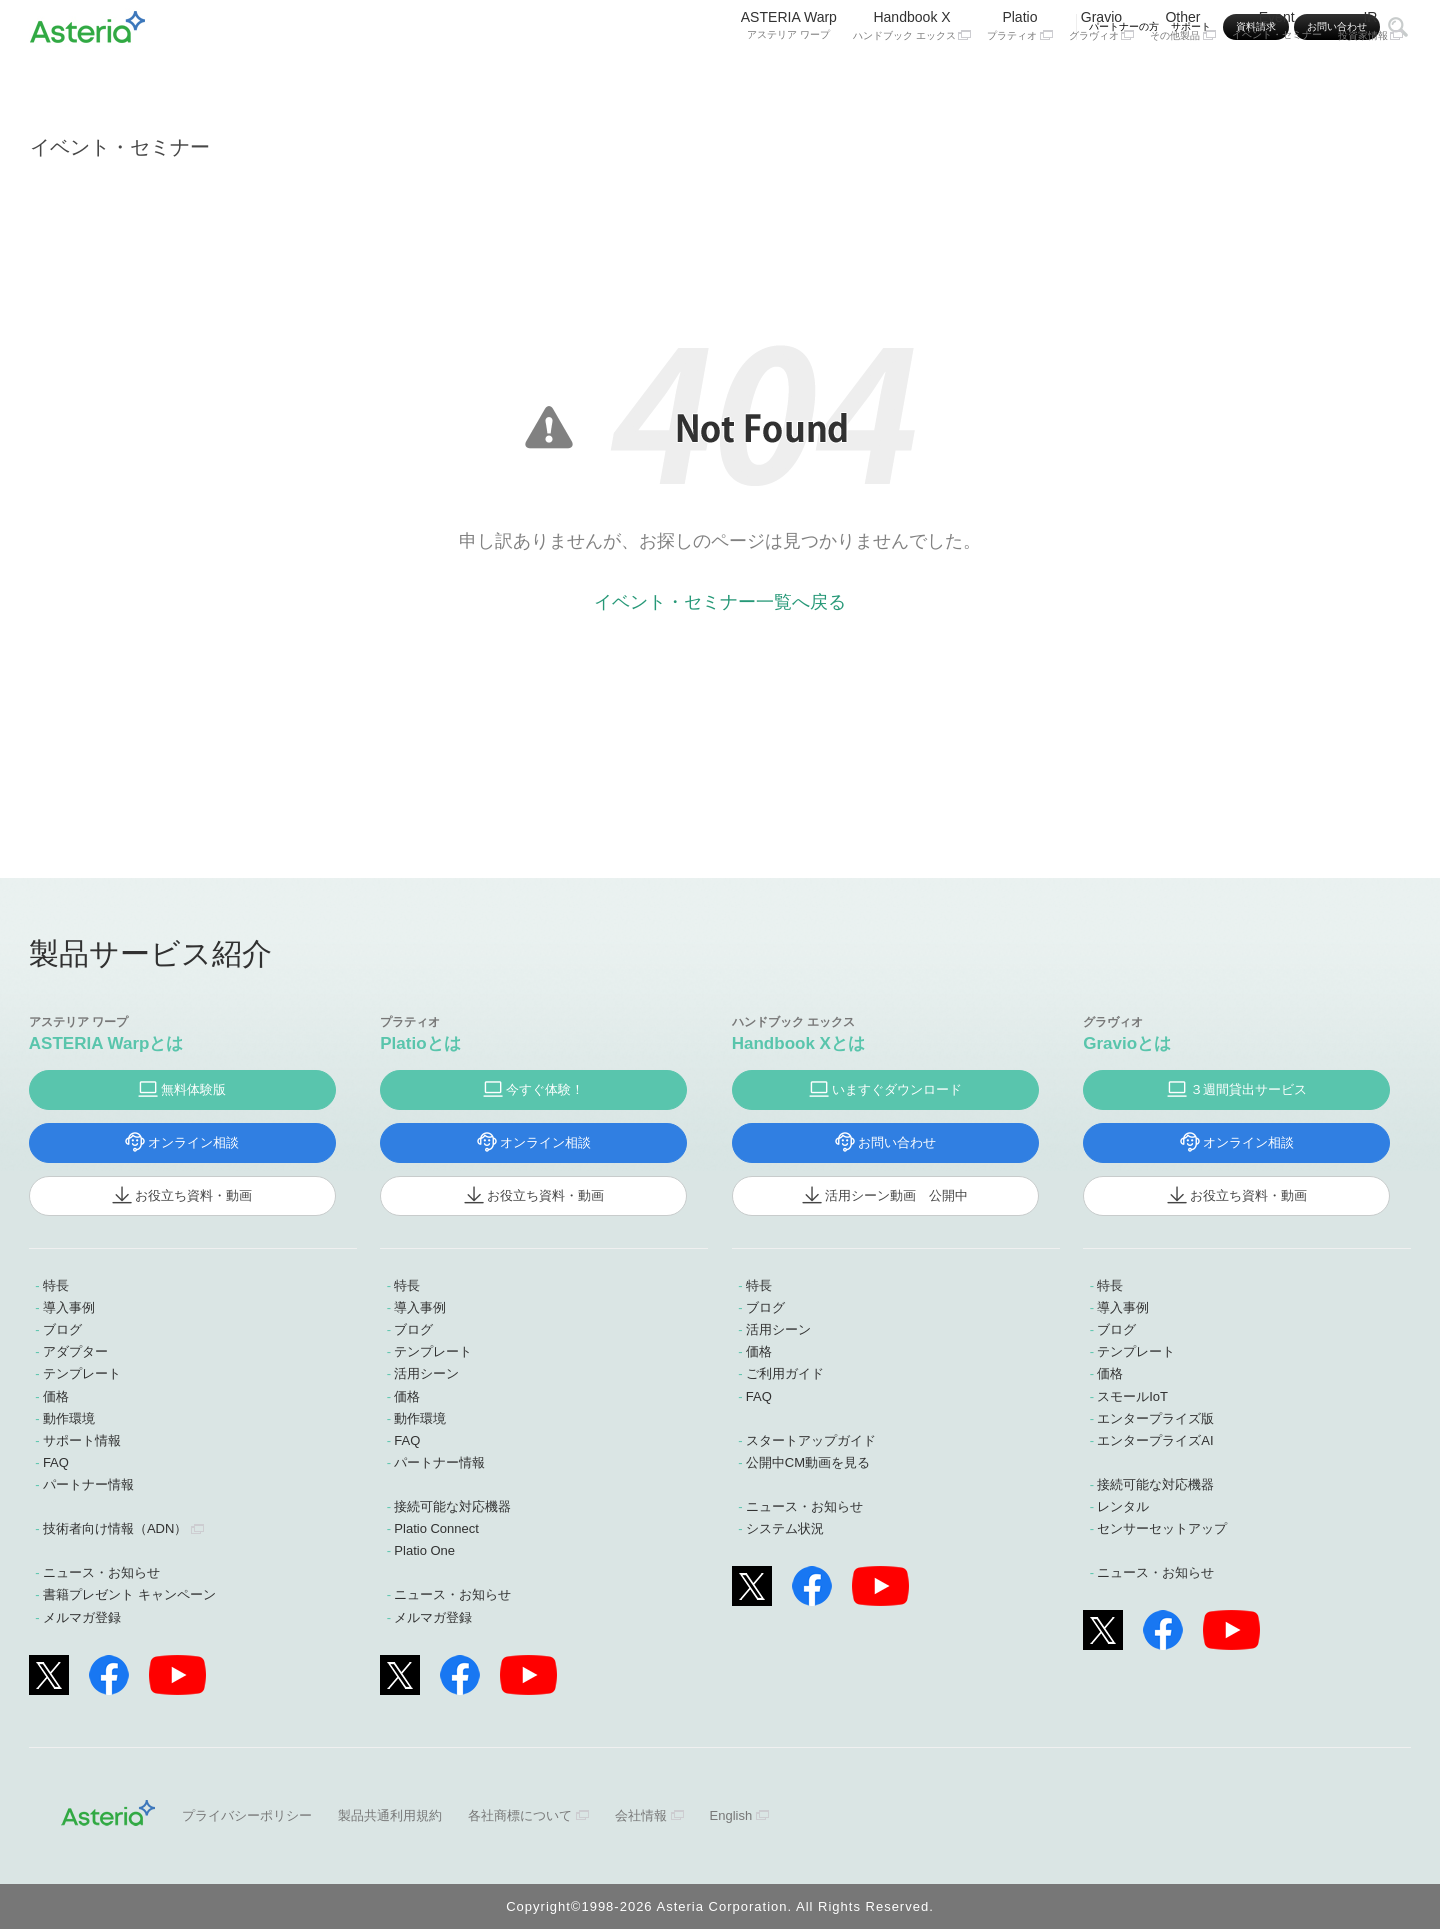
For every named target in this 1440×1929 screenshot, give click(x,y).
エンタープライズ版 (1155, 1418)
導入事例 (69, 1307)
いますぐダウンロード (897, 1089)
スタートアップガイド (811, 1440)
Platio (1020, 77)
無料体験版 (193, 1089)
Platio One (424, 1550)
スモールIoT (1132, 1396)
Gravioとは (1127, 1043)
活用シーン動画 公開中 (896, 1195)
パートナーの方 (1124, 26)
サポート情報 (82, 1440)
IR (1371, 77)
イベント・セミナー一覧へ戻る (720, 602)
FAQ (56, 1462)
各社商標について (520, 1815)
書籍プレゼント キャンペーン (129, 1594)
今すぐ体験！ (545, 1089)
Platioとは (420, 1043)
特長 (56, 1285)
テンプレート (82, 1373)
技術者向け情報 (115, 1528)
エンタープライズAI (1155, 1440)
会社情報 (641, 1815)
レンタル (1123, 1506)
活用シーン (426, 1373)
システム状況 (785, 1528)
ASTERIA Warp (789, 77)
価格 (56, 1396)
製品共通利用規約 (390, 1815)
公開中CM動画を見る (808, 1462)
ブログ (62, 1329)
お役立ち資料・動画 (193, 1195)
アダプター (75, 1351)
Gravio (1102, 77)
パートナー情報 (88, 1484)
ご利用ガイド (785, 1373)
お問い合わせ (1337, 26)
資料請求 (1256, 26)
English (731, 1815)
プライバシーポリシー (247, 1815)
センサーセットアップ (1162, 1528)
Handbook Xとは (798, 1043)
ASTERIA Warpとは (106, 1043)
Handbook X (912, 77)
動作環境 (69, 1418)
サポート (1191, 26)
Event (1277, 77)
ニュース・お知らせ (101, 1572)
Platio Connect (436, 1528)
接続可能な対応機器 (452, 1506)
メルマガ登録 (82, 1617)
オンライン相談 (193, 1142)
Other (1183, 77)
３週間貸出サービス (1248, 1089)
